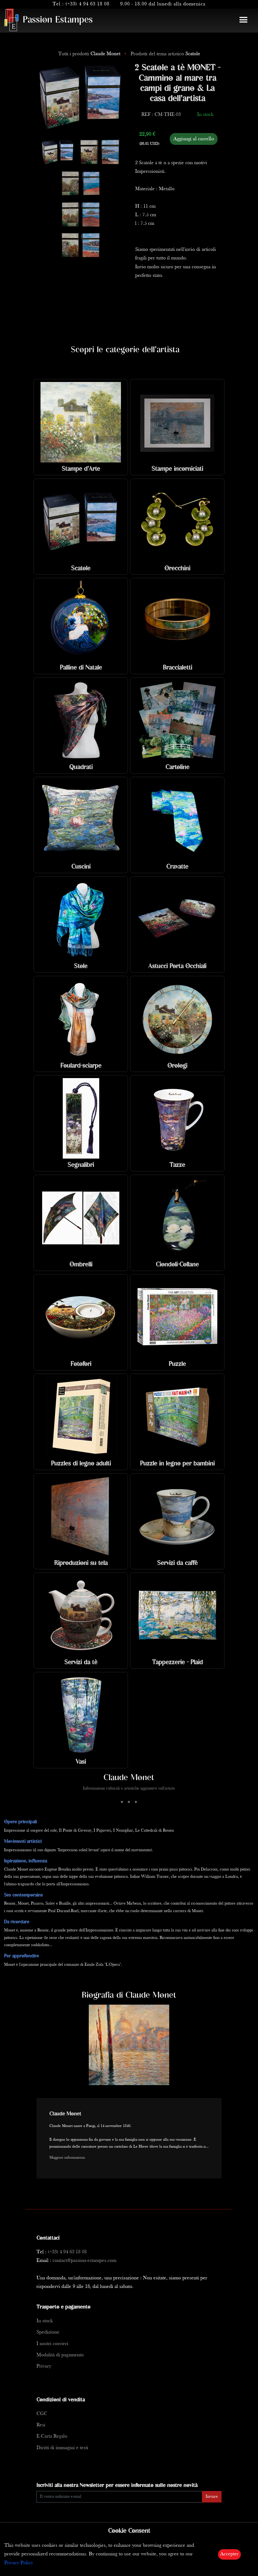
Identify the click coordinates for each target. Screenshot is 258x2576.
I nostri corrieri (52, 2343)
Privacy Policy (18, 2563)
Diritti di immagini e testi (62, 2447)
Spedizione (48, 2332)
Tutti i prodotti (89, 54)
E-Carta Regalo (51, 2436)
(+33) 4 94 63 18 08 (87, 4)
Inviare (212, 2496)
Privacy (43, 2366)
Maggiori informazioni (67, 2158)
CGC (41, 2413)
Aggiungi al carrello (193, 139)
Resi (40, 2425)
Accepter (229, 2554)
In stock (44, 2321)
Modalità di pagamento (60, 2355)
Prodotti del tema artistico (165, 54)
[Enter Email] (119, 2496)
